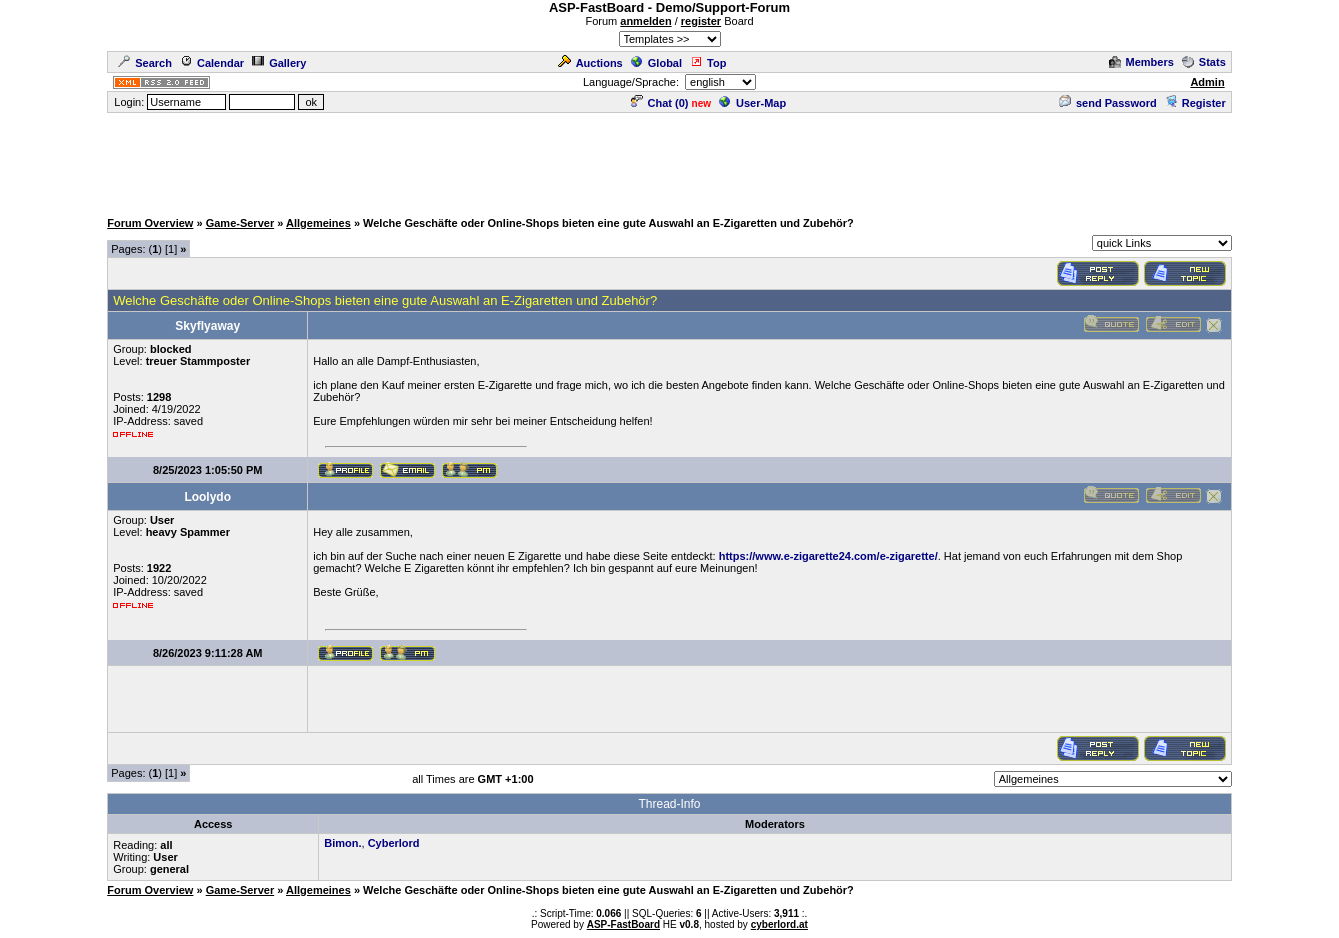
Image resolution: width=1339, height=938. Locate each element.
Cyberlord (394, 843)
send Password (1108, 103)
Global (656, 63)
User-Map (752, 103)
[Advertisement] (670, 160)
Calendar (212, 63)
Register (1195, 103)
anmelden (645, 21)
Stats (1204, 62)
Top (708, 63)
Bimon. (342, 843)
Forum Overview (150, 223)
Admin (1207, 82)
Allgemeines (318, 223)
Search (145, 63)
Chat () (660, 103)
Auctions (590, 63)
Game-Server (240, 223)
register (701, 21)
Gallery (279, 63)
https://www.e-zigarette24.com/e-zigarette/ (828, 556)
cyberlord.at (779, 924)
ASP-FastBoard (623, 924)
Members (1141, 62)
